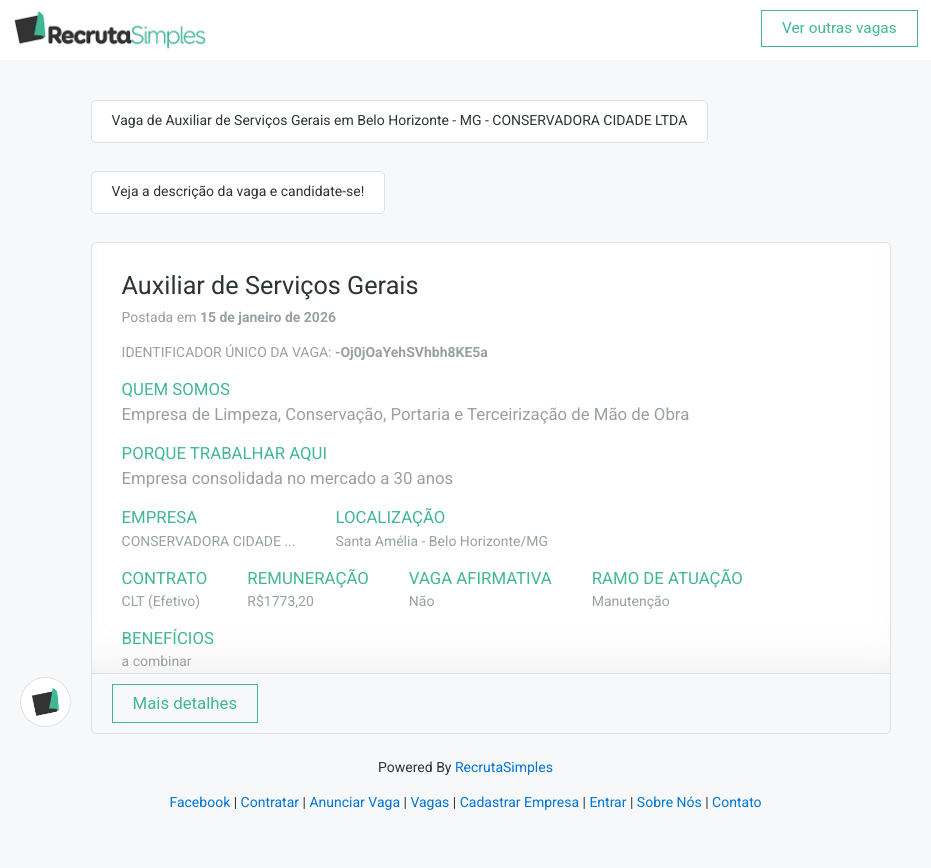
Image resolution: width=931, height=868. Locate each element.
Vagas (429, 803)
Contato (736, 803)
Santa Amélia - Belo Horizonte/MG (441, 542)
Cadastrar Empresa (519, 803)
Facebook (199, 803)
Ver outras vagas (839, 28)
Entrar (607, 803)
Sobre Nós (669, 803)
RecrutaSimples (504, 768)
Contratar (270, 803)
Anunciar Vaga (354, 803)
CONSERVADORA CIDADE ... (209, 542)
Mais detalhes (185, 703)
